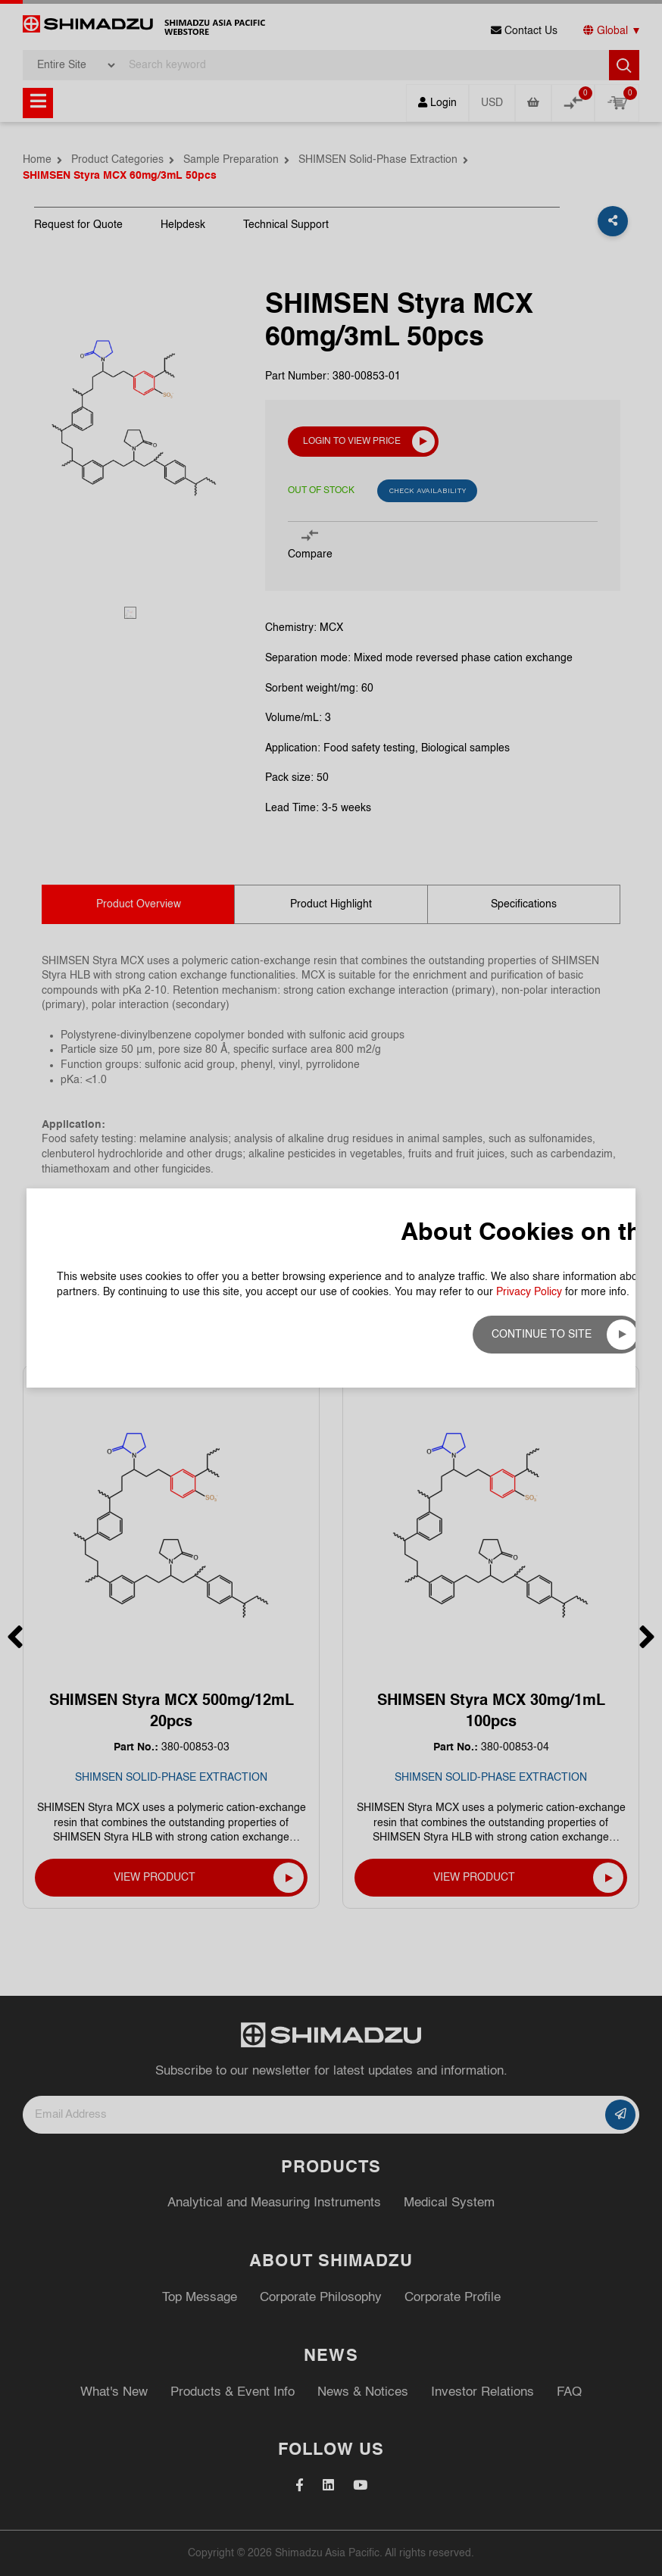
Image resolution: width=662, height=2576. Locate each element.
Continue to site (542, 1334)
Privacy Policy (529, 1292)
